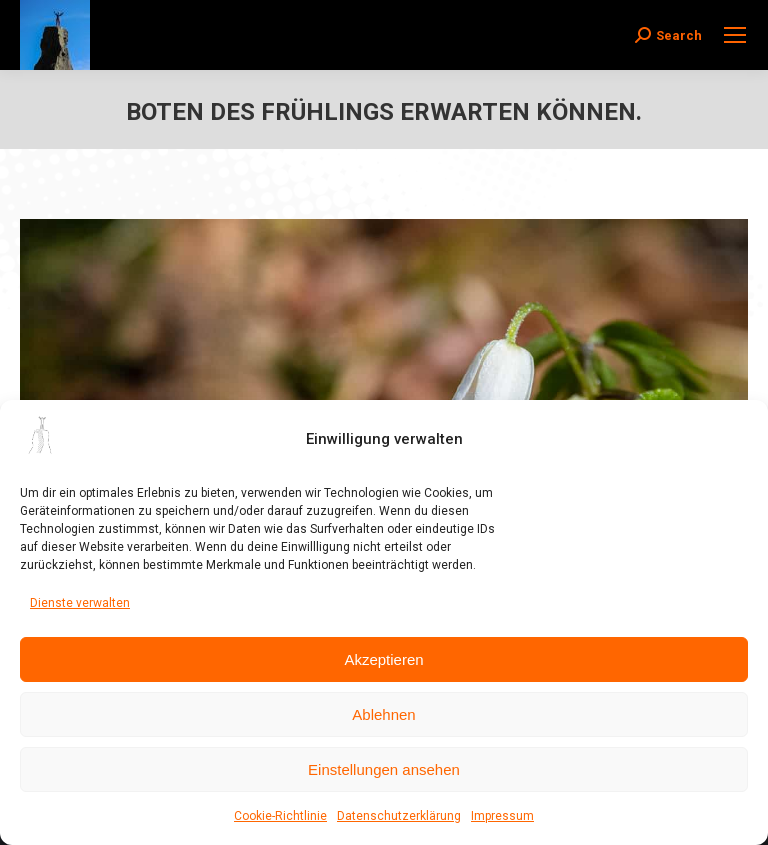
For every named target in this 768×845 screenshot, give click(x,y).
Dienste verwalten (80, 603)
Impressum (502, 816)
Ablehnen (383, 714)
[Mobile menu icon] (735, 35)
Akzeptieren (383, 659)
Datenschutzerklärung (399, 816)
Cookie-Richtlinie (280, 816)
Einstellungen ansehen (384, 769)
